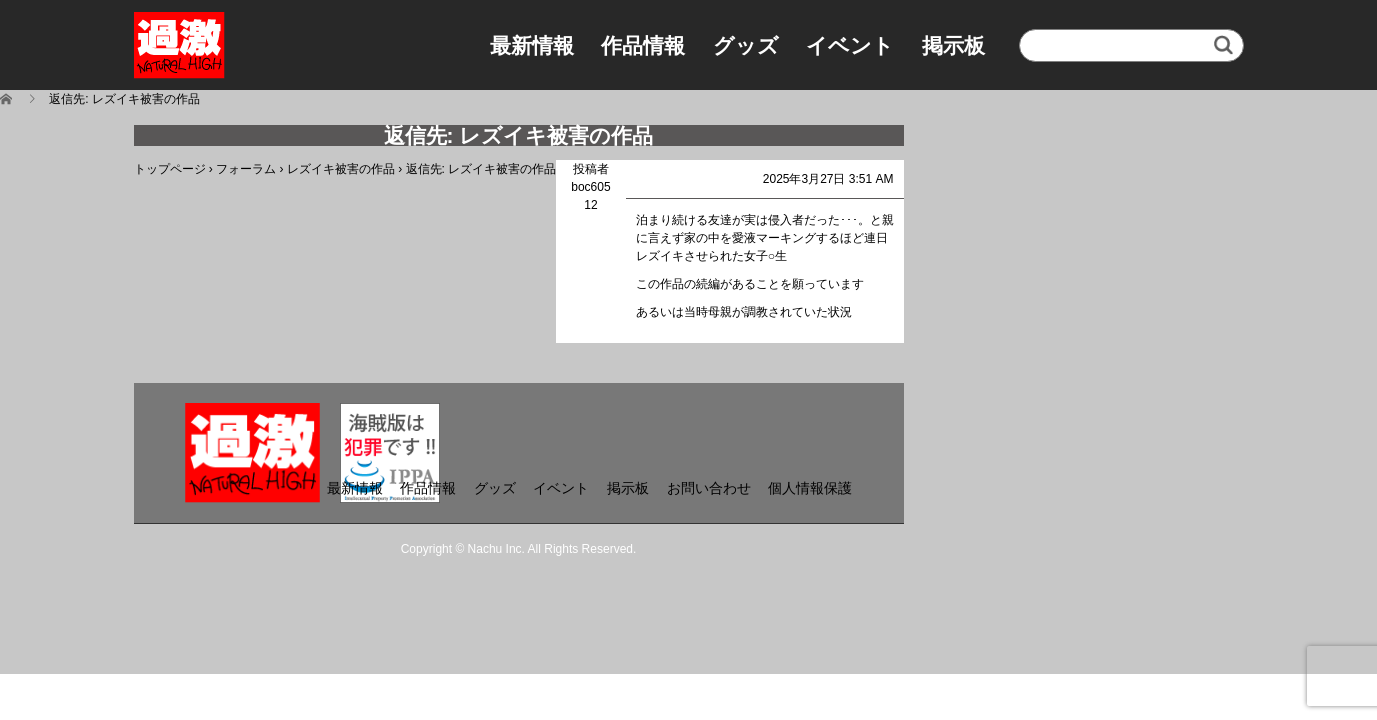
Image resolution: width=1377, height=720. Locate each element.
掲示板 (953, 45)
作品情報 (643, 45)
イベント (850, 45)
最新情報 (532, 45)
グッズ (746, 45)
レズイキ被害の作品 (341, 169)
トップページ (170, 169)
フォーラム (246, 169)
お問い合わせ (709, 488)
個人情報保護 (810, 488)
